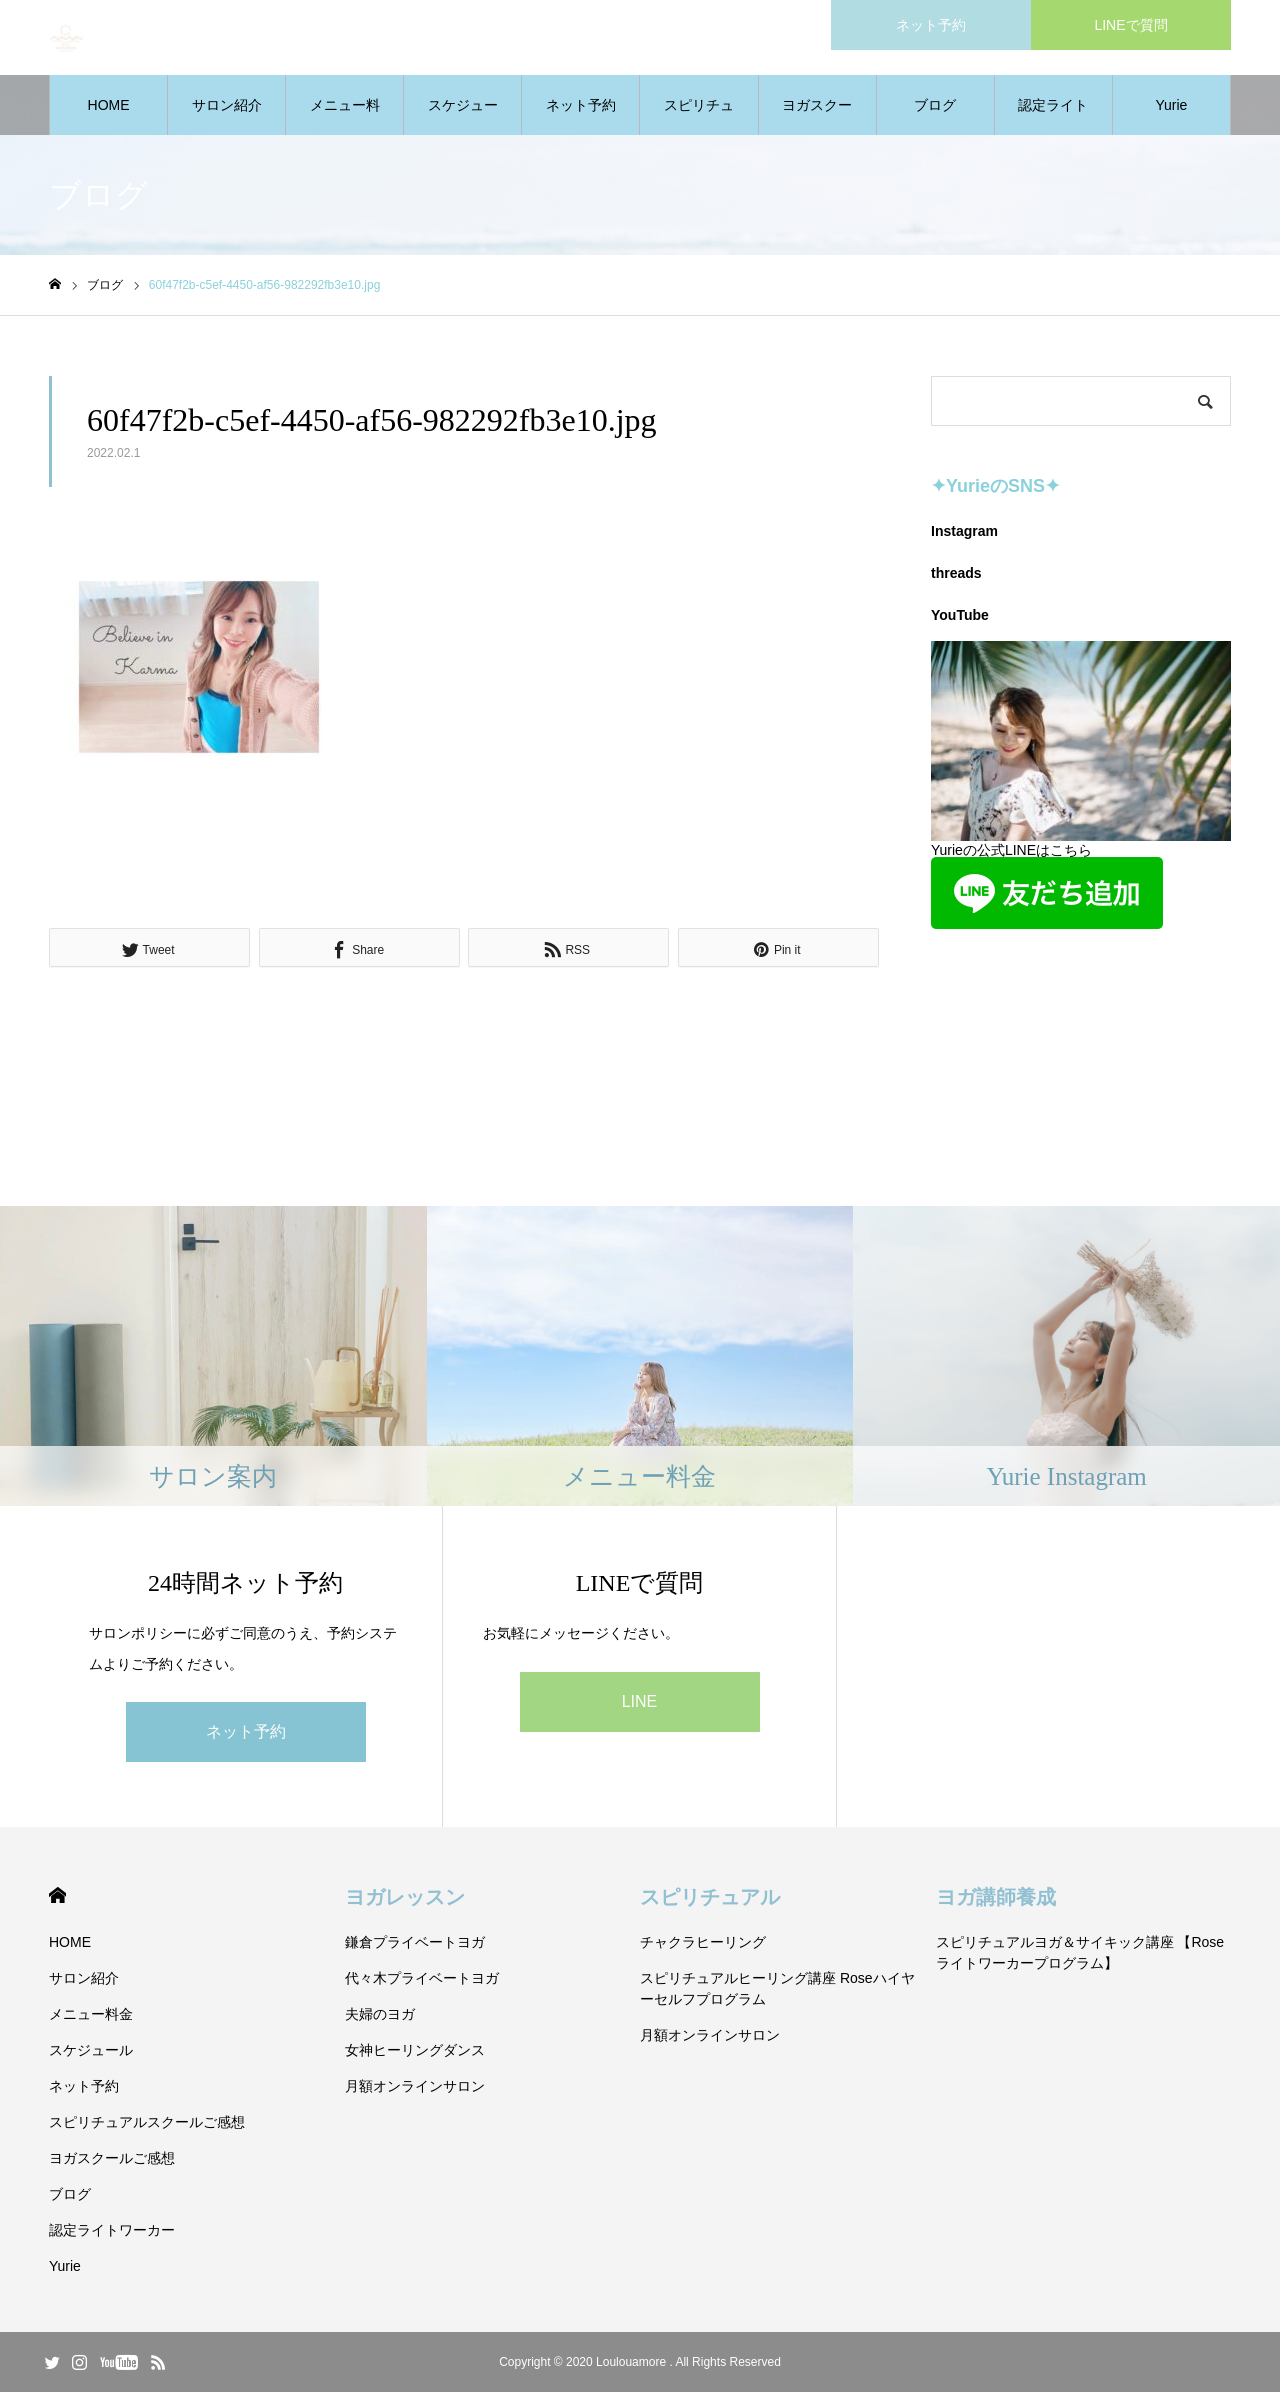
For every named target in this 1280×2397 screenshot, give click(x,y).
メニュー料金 (345, 121)
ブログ (935, 110)
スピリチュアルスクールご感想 (699, 121)
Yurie (1171, 110)
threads (956, 578)
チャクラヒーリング (703, 1947)
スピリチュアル (710, 1902)
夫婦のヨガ (380, 2019)
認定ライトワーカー (1053, 121)
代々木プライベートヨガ (422, 1983)
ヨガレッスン (405, 1902)
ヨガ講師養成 (996, 1902)
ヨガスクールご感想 (817, 121)
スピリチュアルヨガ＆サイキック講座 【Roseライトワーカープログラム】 (1080, 1957)
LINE (640, 1705)
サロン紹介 (227, 110)
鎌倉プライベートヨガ (415, 1947)
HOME (109, 110)
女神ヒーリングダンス (415, 2055)
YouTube (960, 620)
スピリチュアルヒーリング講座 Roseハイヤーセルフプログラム (777, 1993)
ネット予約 (581, 110)
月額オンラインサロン (415, 2091)
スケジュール (463, 121)
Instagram (964, 536)
